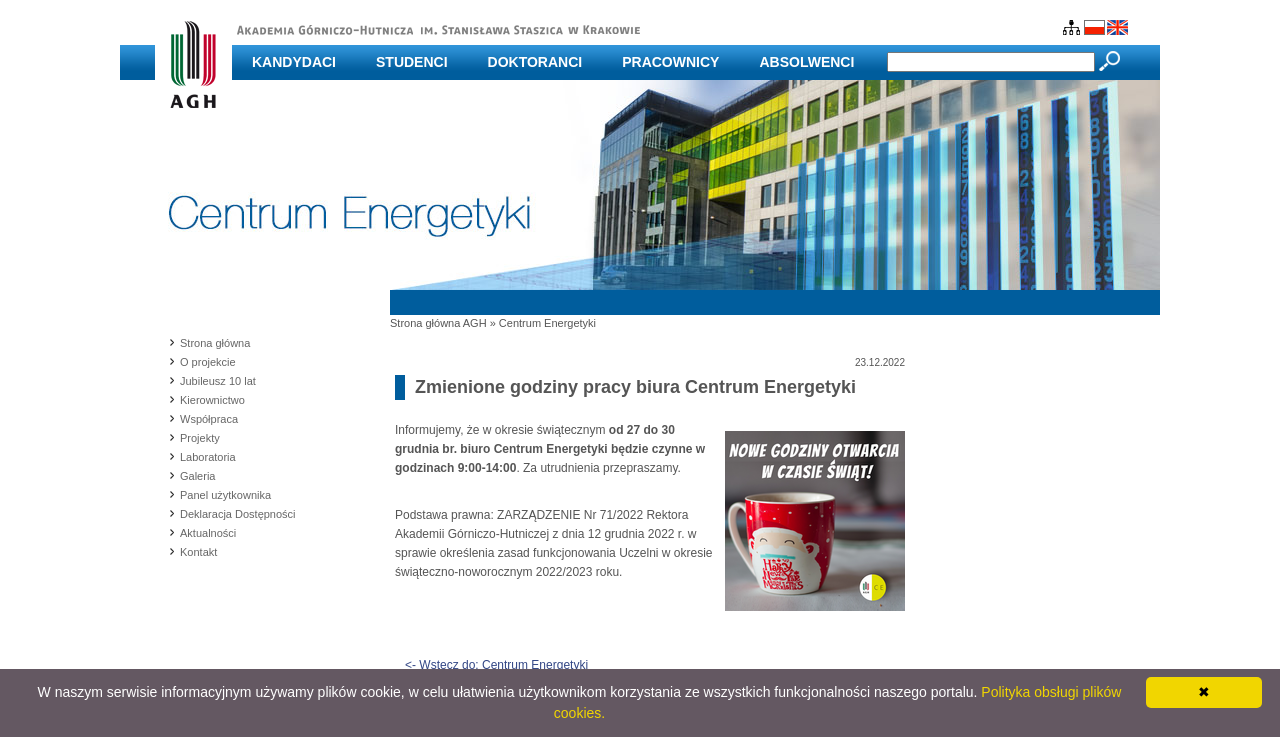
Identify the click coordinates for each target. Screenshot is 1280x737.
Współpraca (209, 419)
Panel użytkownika (225, 495)
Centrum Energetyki (547, 323)
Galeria (197, 476)
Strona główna (215, 343)
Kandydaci (294, 62)
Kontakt (198, 552)
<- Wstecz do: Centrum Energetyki (496, 665)
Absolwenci (806, 62)
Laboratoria (208, 457)
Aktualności (208, 533)
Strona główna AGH (438, 323)
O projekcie (208, 362)
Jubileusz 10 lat (218, 381)
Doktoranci (535, 62)
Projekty (200, 438)
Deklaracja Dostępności (238, 514)
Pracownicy (670, 62)
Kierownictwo (212, 400)
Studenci (412, 62)
